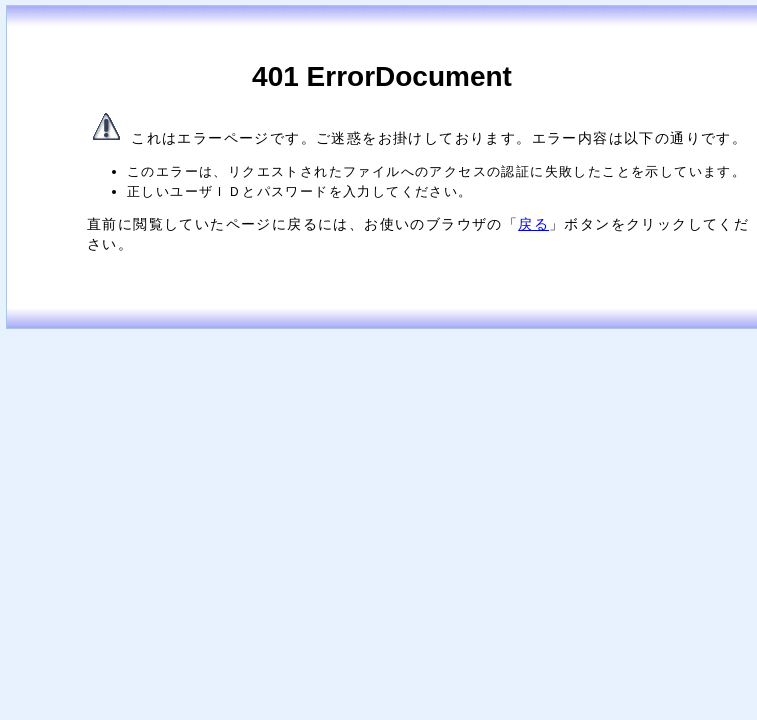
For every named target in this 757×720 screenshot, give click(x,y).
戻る (533, 224)
